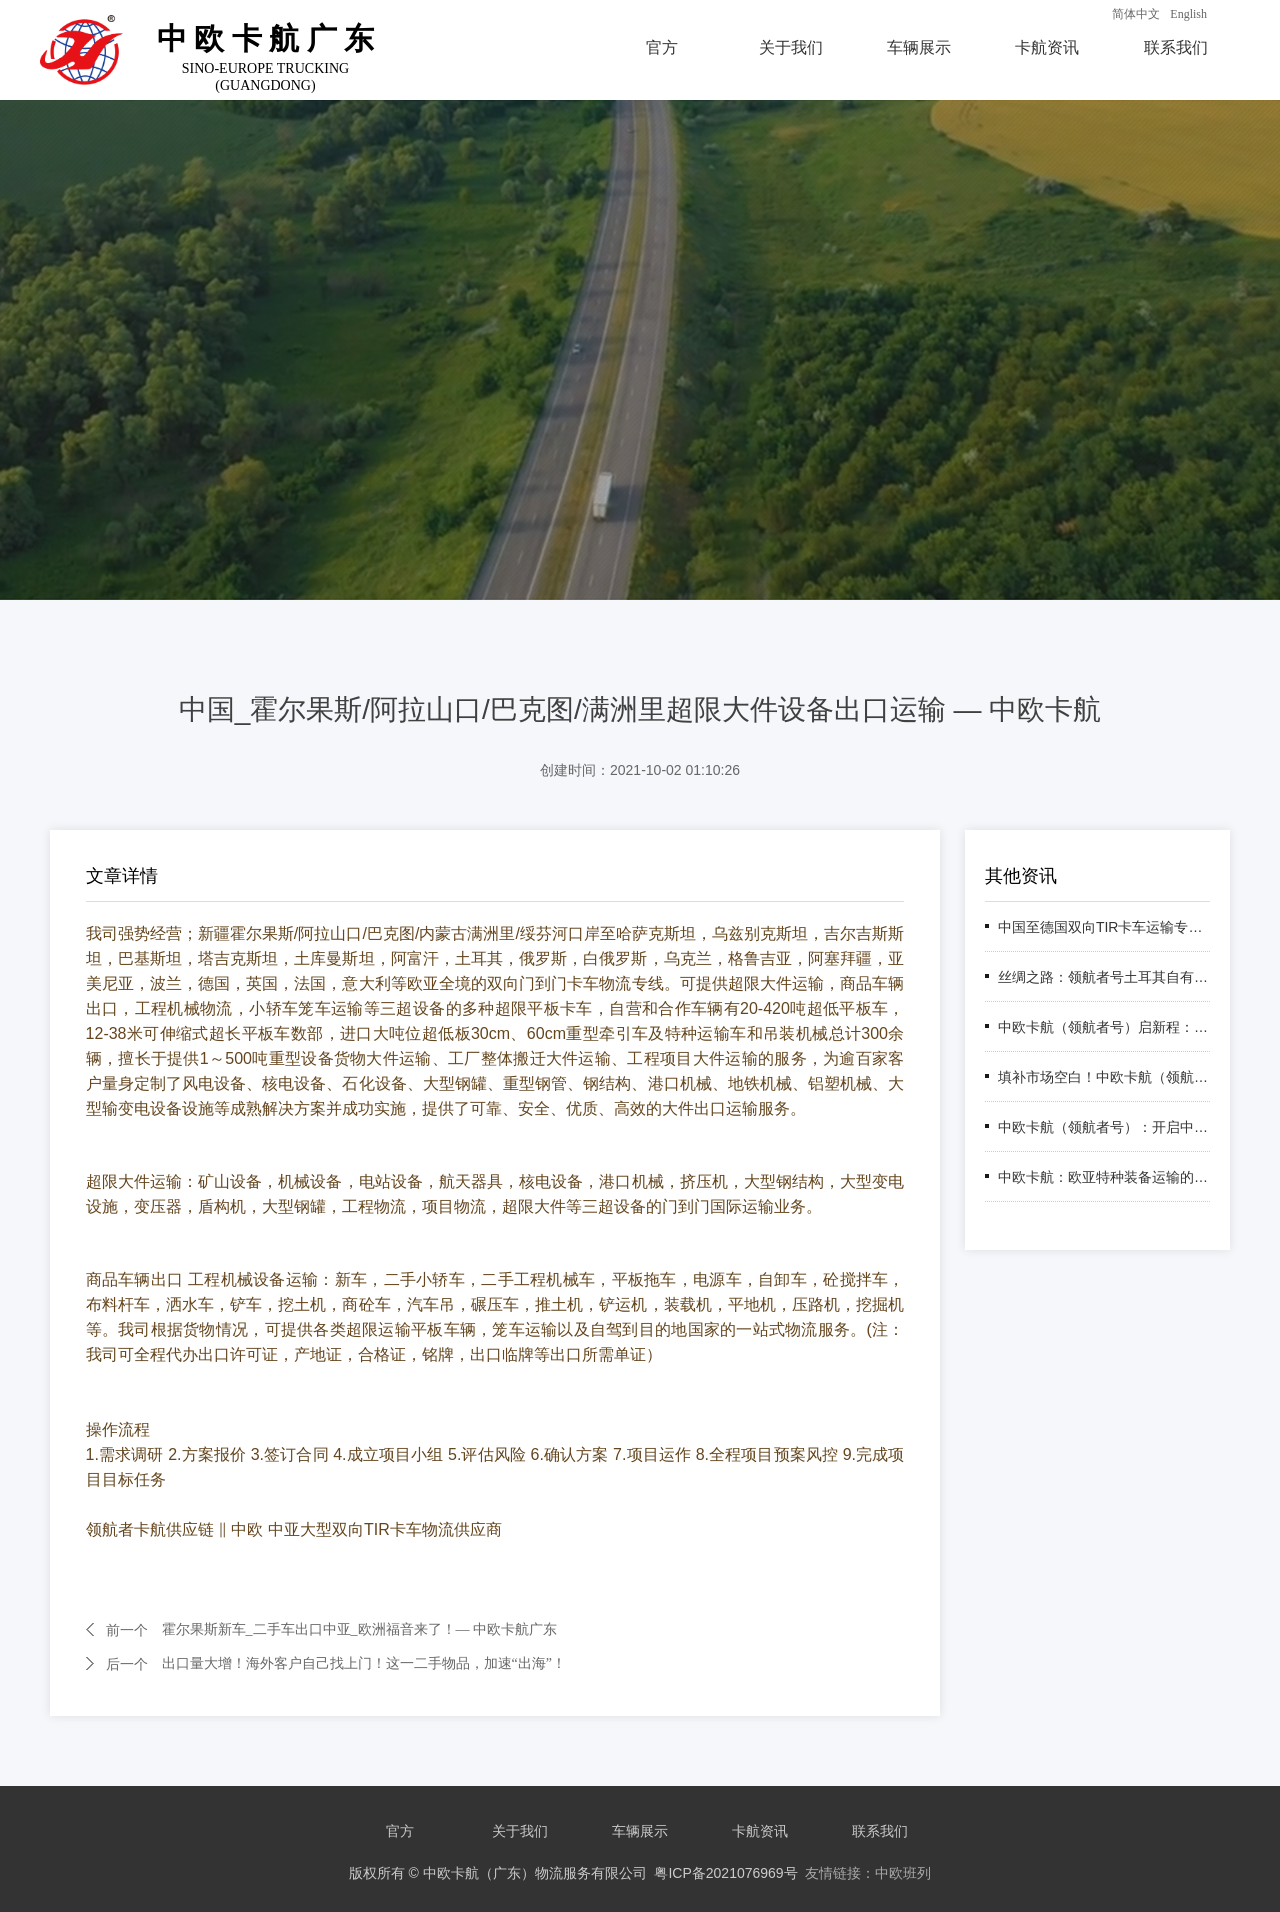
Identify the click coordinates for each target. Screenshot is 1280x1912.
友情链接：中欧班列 (868, 1873)
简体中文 (1136, 14)
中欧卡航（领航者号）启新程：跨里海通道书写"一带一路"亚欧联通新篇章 (1104, 1027)
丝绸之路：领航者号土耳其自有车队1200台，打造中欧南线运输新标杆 (1104, 977)
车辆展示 (919, 47)
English (1188, 14)
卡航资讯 (1047, 47)
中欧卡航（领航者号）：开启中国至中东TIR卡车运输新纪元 (1104, 1127)
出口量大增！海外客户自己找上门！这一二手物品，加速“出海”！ (364, 1663)
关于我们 (791, 47)
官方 (662, 47)
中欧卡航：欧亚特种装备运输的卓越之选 (1104, 1177)
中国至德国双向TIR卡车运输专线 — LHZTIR (1104, 927)
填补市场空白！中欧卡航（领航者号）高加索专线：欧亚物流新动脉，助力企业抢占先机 (1104, 1077)
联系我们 (1176, 47)
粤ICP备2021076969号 (725, 1873)
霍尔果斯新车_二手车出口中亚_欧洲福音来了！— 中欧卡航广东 (360, 1629)
